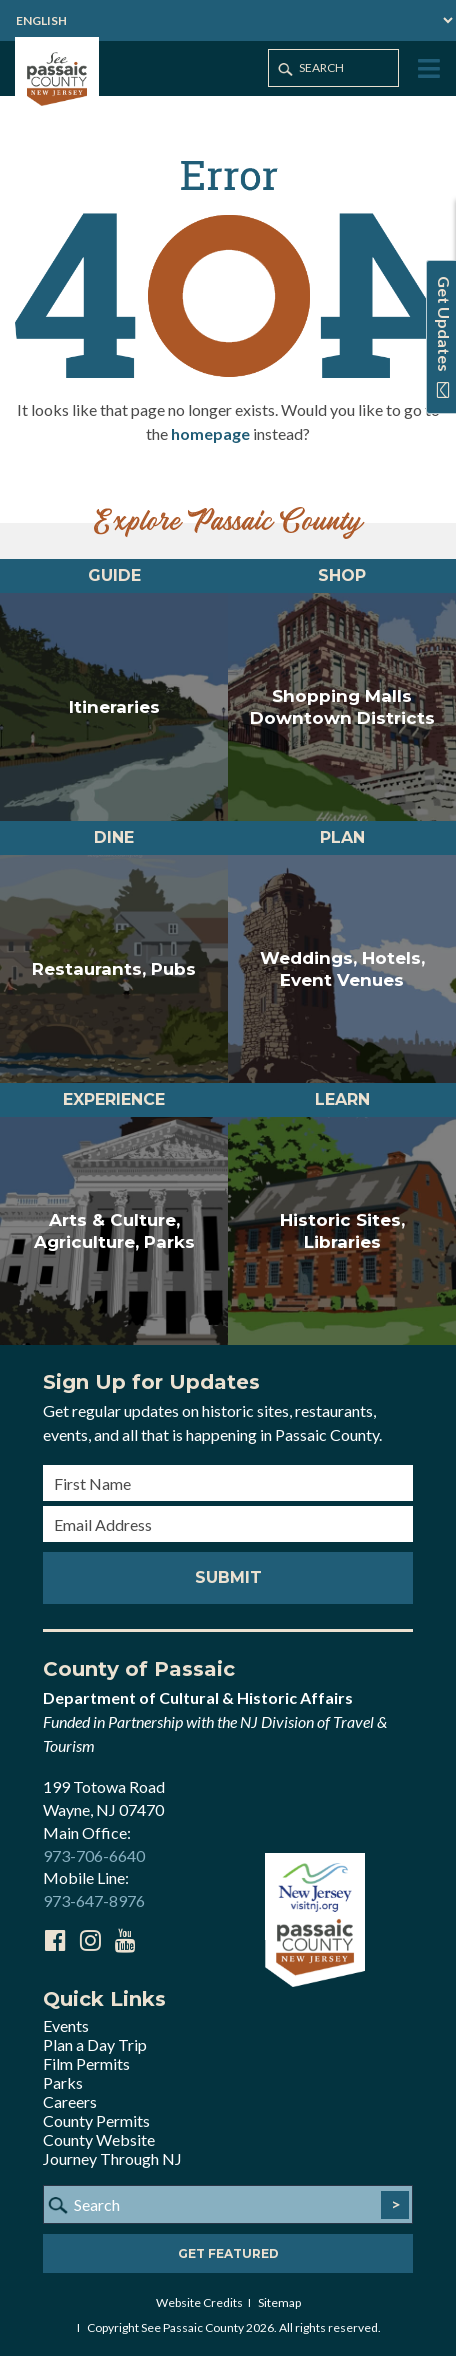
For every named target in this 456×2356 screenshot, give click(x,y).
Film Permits (86, 2063)
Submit (228, 1577)
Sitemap (279, 2302)
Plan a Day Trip (95, 2044)
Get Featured (228, 2253)
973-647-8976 (94, 1900)
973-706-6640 (94, 1855)
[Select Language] (228, 20)
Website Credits (199, 2302)
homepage (210, 433)
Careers (70, 2101)
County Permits (96, 2120)
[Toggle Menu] (427, 69)
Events (66, 2025)
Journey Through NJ (112, 2158)
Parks (63, 2082)
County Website (99, 2139)
